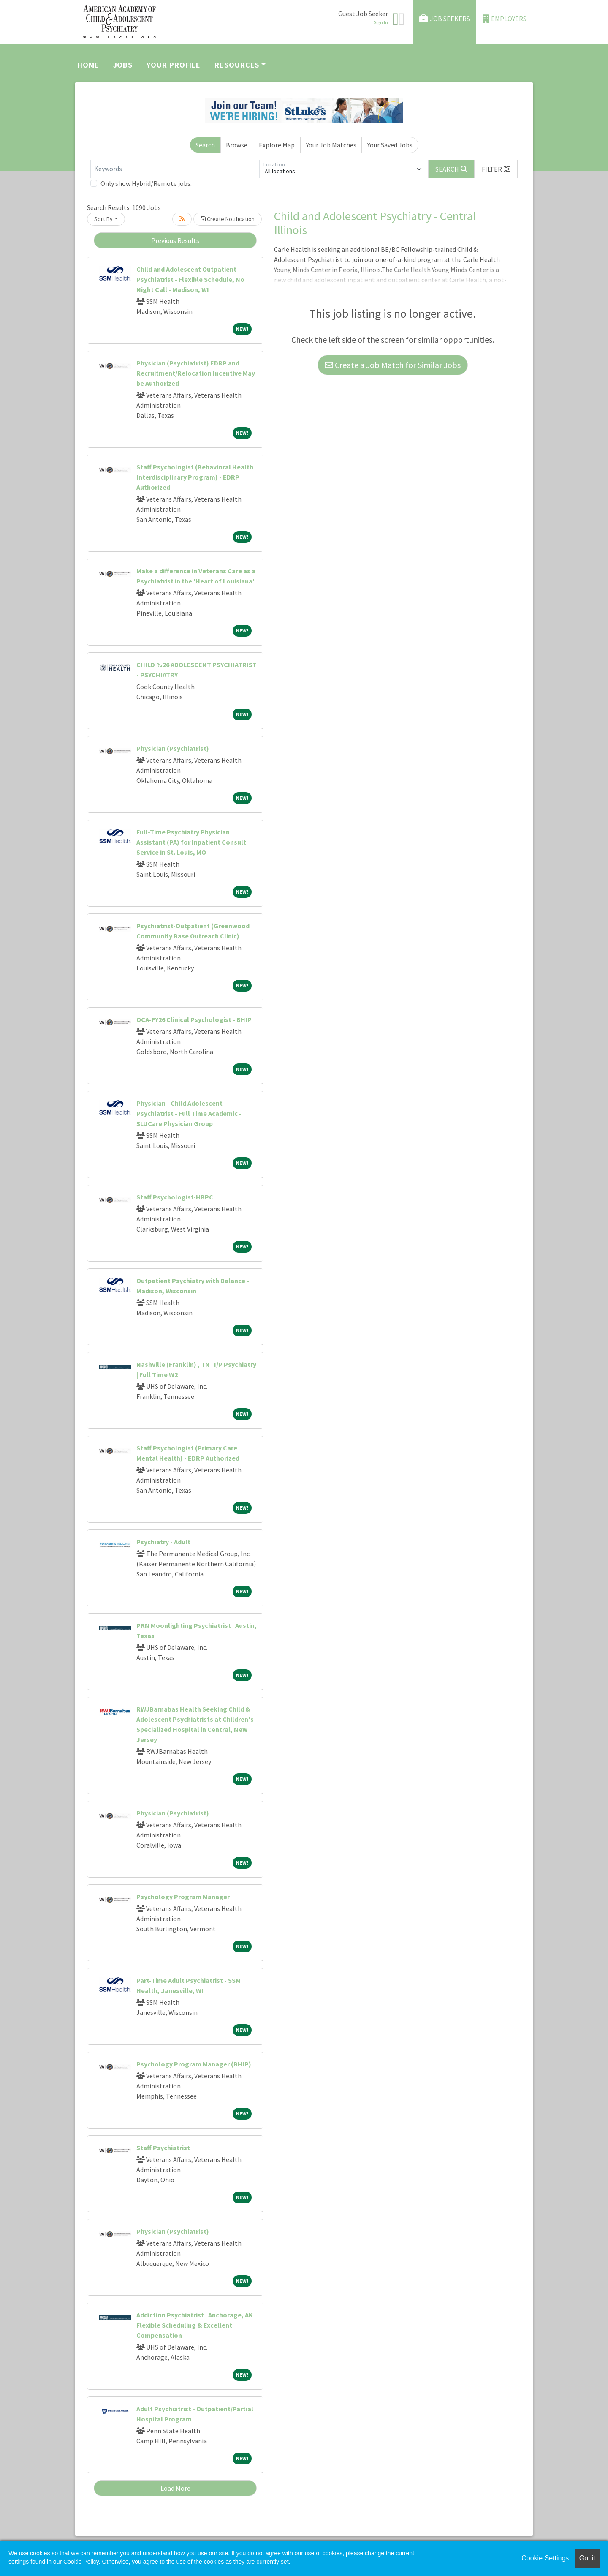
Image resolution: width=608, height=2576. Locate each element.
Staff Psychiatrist (163, 2147)
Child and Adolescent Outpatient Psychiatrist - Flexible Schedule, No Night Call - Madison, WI (190, 279)
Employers (505, 19)
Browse (236, 145)
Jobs (123, 65)
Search (205, 145)
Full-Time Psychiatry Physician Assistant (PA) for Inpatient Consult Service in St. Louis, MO (191, 842)
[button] (496, 169)
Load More (175, 2488)
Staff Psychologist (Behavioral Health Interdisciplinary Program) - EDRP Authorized (194, 477)
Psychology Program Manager (183, 1896)
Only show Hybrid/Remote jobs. (146, 183)
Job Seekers (444, 19)
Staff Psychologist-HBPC (174, 1197)
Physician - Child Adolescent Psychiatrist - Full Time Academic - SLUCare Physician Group (189, 1113)
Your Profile (174, 65)
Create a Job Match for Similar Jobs (393, 365)
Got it (587, 2558)
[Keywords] (174, 169)
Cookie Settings (545, 2558)
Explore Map (277, 145)
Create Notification (228, 219)
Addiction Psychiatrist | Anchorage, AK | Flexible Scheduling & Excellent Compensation (196, 2325)
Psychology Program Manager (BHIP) (193, 2064)
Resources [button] (236, 65)
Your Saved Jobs (390, 145)
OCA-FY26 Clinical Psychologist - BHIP (194, 1019)
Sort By (103, 219)
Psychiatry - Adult (163, 1541)
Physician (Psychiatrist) (172, 748)
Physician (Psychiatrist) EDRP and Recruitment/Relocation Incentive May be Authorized (195, 373)
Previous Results (175, 240)
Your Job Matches (331, 145)
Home (88, 65)
